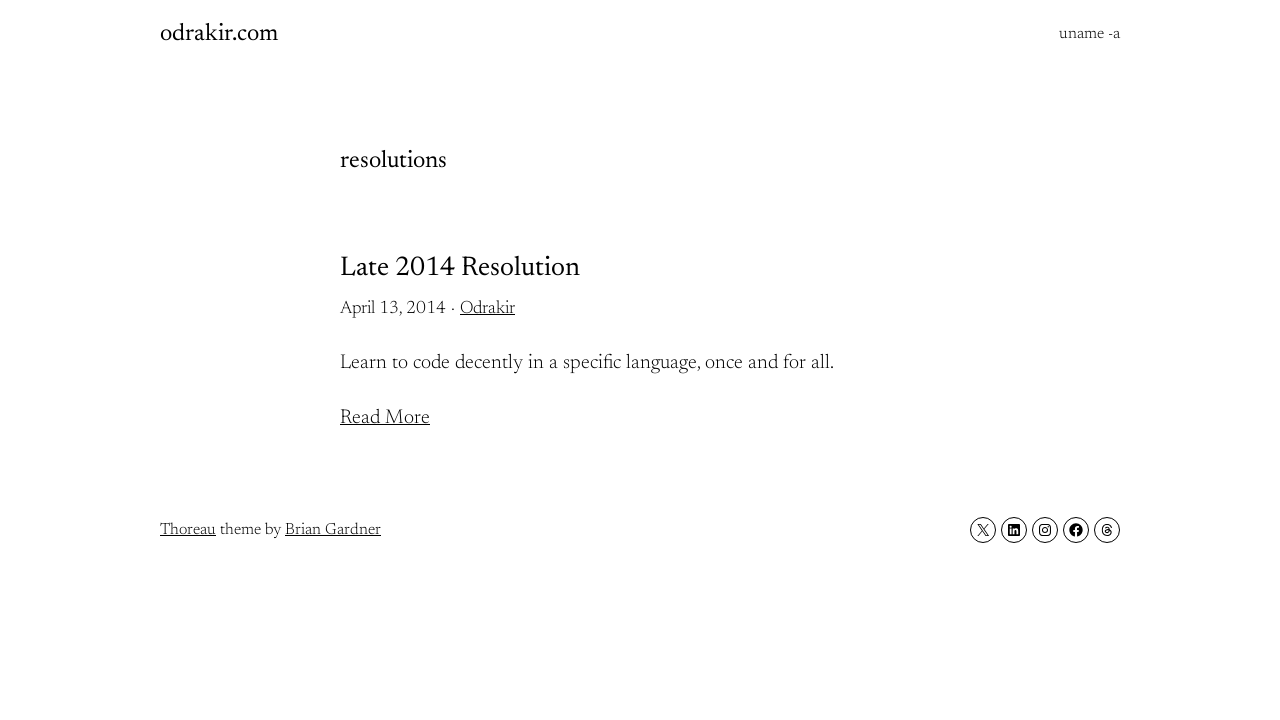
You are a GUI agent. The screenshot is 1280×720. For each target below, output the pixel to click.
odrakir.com (219, 34)
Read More (385, 418)
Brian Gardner (333, 530)
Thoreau (188, 530)
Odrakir (487, 309)
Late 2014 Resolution (460, 268)
